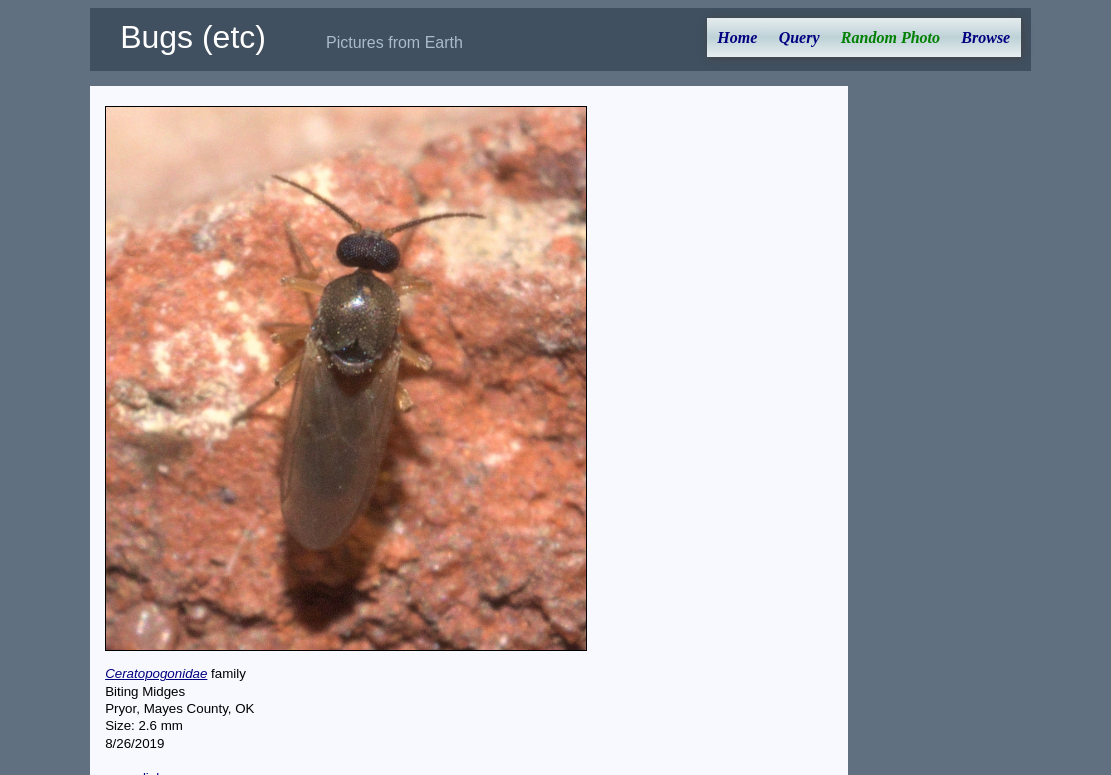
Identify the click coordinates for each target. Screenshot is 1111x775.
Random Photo (890, 37)
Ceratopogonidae (156, 673)
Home (737, 37)
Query (799, 37)
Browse (985, 37)
